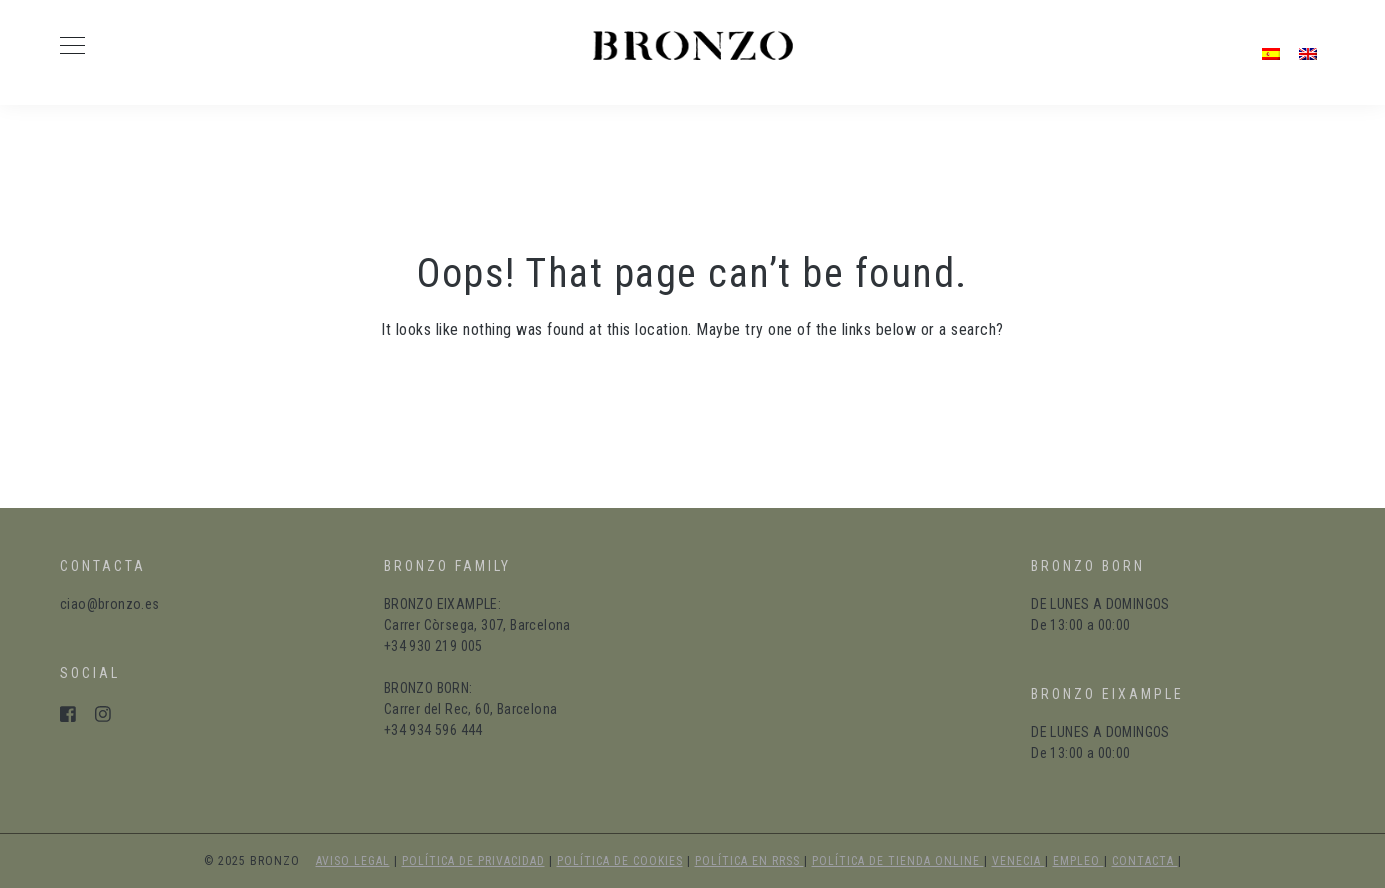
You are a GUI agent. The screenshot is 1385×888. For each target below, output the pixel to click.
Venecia (1018, 861)
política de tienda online (898, 861)
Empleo (1078, 861)
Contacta (1145, 861)
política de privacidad (473, 861)
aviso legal (353, 861)
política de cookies (620, 861)
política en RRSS (749, 861)
